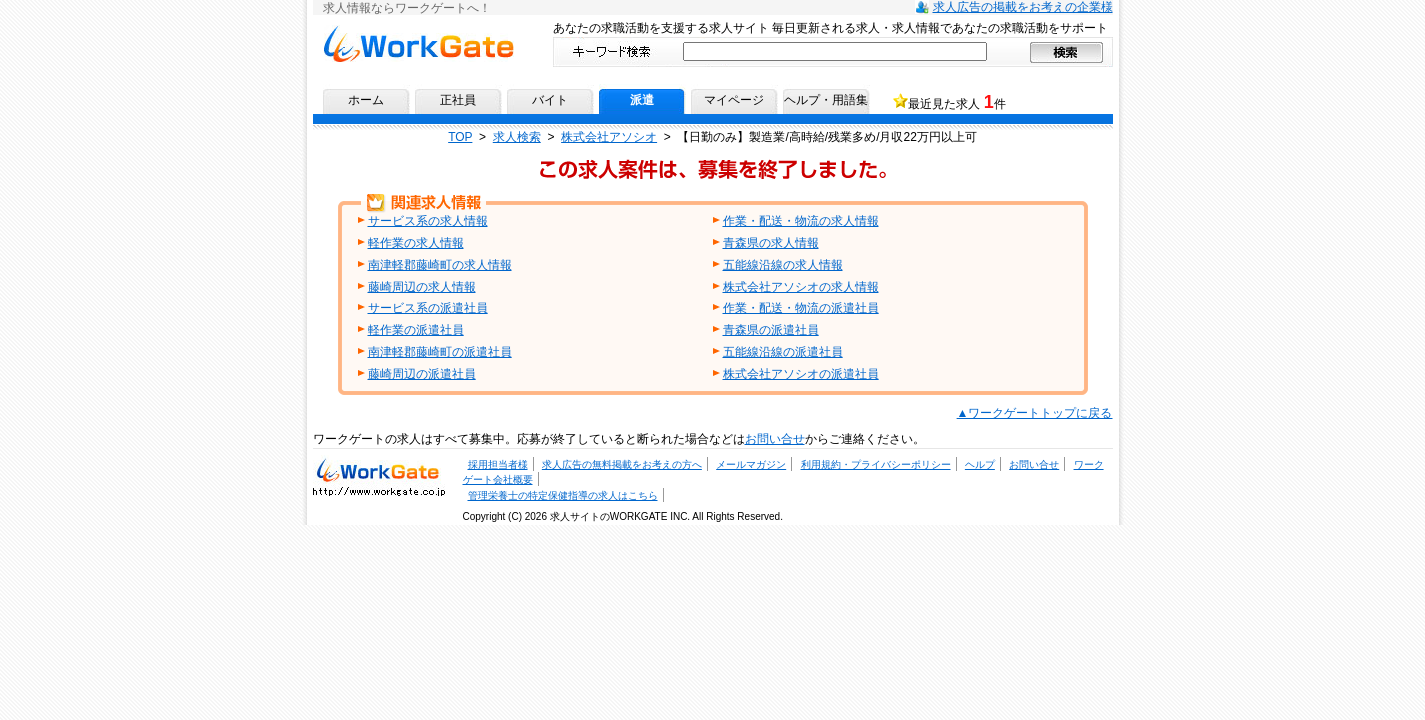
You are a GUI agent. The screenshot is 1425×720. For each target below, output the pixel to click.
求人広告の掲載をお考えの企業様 (1023, 7)
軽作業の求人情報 (416, 243)
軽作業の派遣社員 (416, 330)
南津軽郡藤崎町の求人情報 (440, 265)
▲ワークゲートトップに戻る (1035, 413)
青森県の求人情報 (771, 243)
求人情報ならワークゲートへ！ (418, 43)
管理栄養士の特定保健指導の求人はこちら (563, 495)
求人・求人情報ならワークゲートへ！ (379, 475)
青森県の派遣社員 (771, 330)
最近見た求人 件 (956, 102)
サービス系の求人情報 (428, 221)
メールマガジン (751, 464)
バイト (550, 100)
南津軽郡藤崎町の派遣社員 (440, 352)
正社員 (458, 100)
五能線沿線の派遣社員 (783, 352)
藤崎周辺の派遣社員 (422, 374)
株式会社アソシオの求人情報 (801, 287)
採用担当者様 (498, 464)
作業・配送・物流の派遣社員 (801, 308)
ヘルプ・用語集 (826, 100)
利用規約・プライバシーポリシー (876, 464)
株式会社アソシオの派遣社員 (801, 374)
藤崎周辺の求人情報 (422, 287)
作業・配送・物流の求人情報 (801, 221)
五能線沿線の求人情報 (783, 265)
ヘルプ (980, 464)
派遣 (642, 100)
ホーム (366, 100)
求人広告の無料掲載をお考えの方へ (622, 464)
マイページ (734, 100)
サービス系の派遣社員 (428, 308)
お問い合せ (775, 439)
